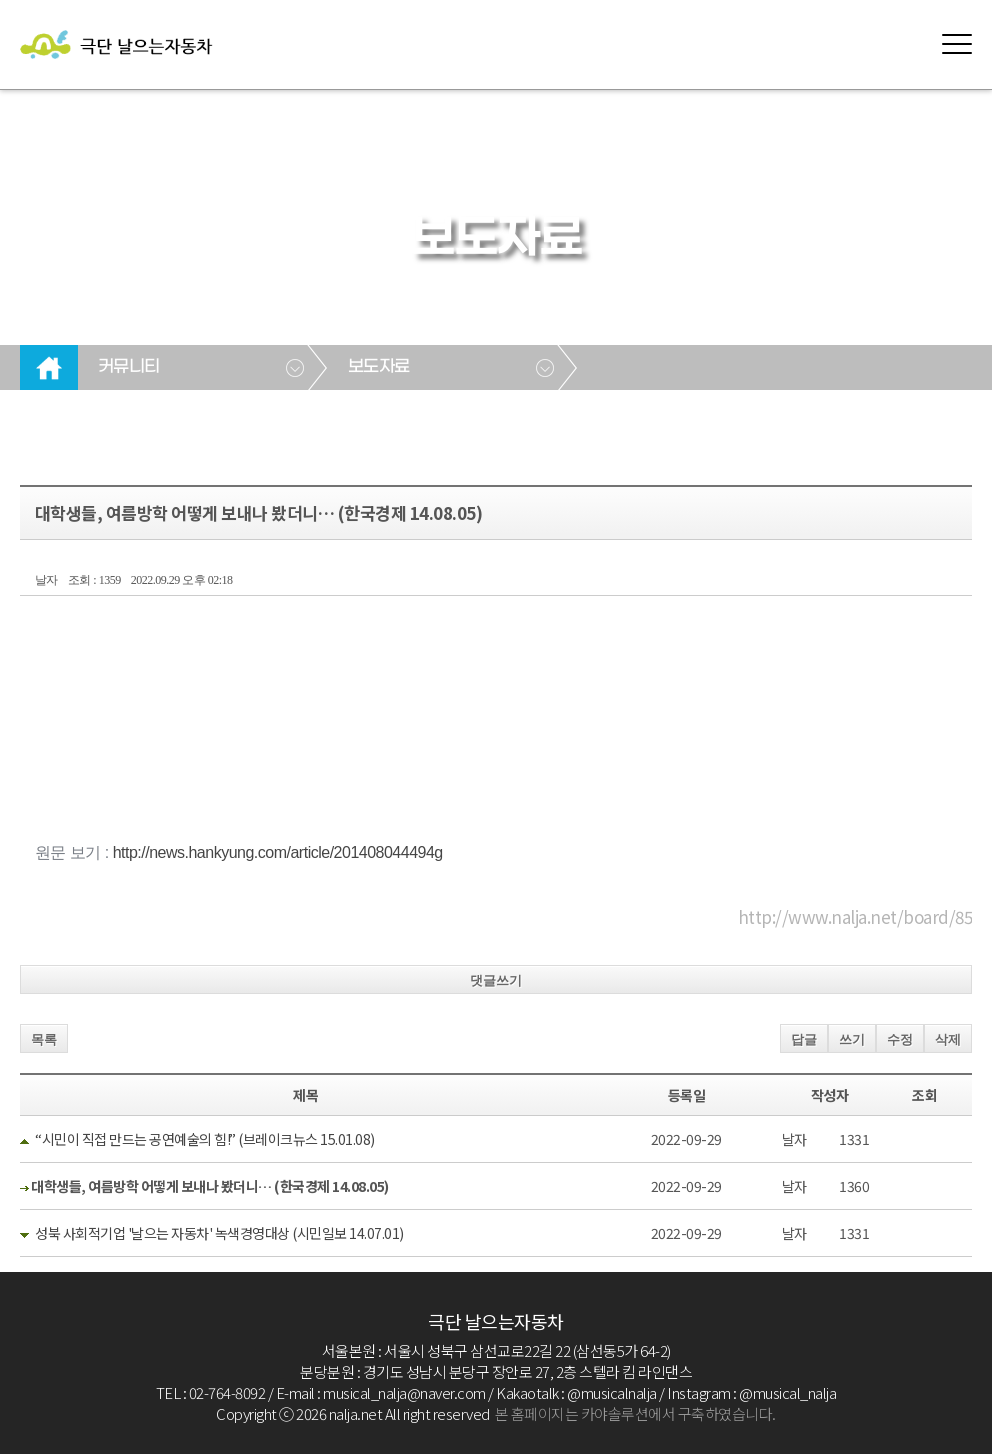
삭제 (948, 1039)
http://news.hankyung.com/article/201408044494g (278, 852)
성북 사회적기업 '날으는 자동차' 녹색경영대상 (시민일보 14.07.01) (219, 1233)
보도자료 (379, 367)
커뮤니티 (129, 367)
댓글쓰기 (496, 980)
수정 (900, 1039)
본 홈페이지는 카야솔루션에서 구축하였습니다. (635, 1413)
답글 (804, 1039)
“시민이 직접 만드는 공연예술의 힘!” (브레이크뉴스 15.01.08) (205, 1139)
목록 (44, 1039)
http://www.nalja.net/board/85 (855, 916)
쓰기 (852, 1039)
